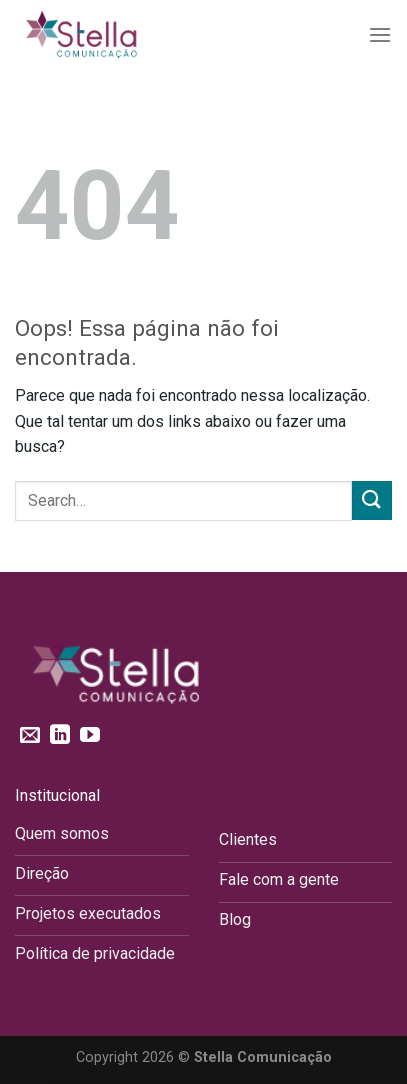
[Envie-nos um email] (30, 736)
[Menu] (380, 34)
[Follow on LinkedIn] (60, 736)
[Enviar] (372, 500)
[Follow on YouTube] (90, 736)
